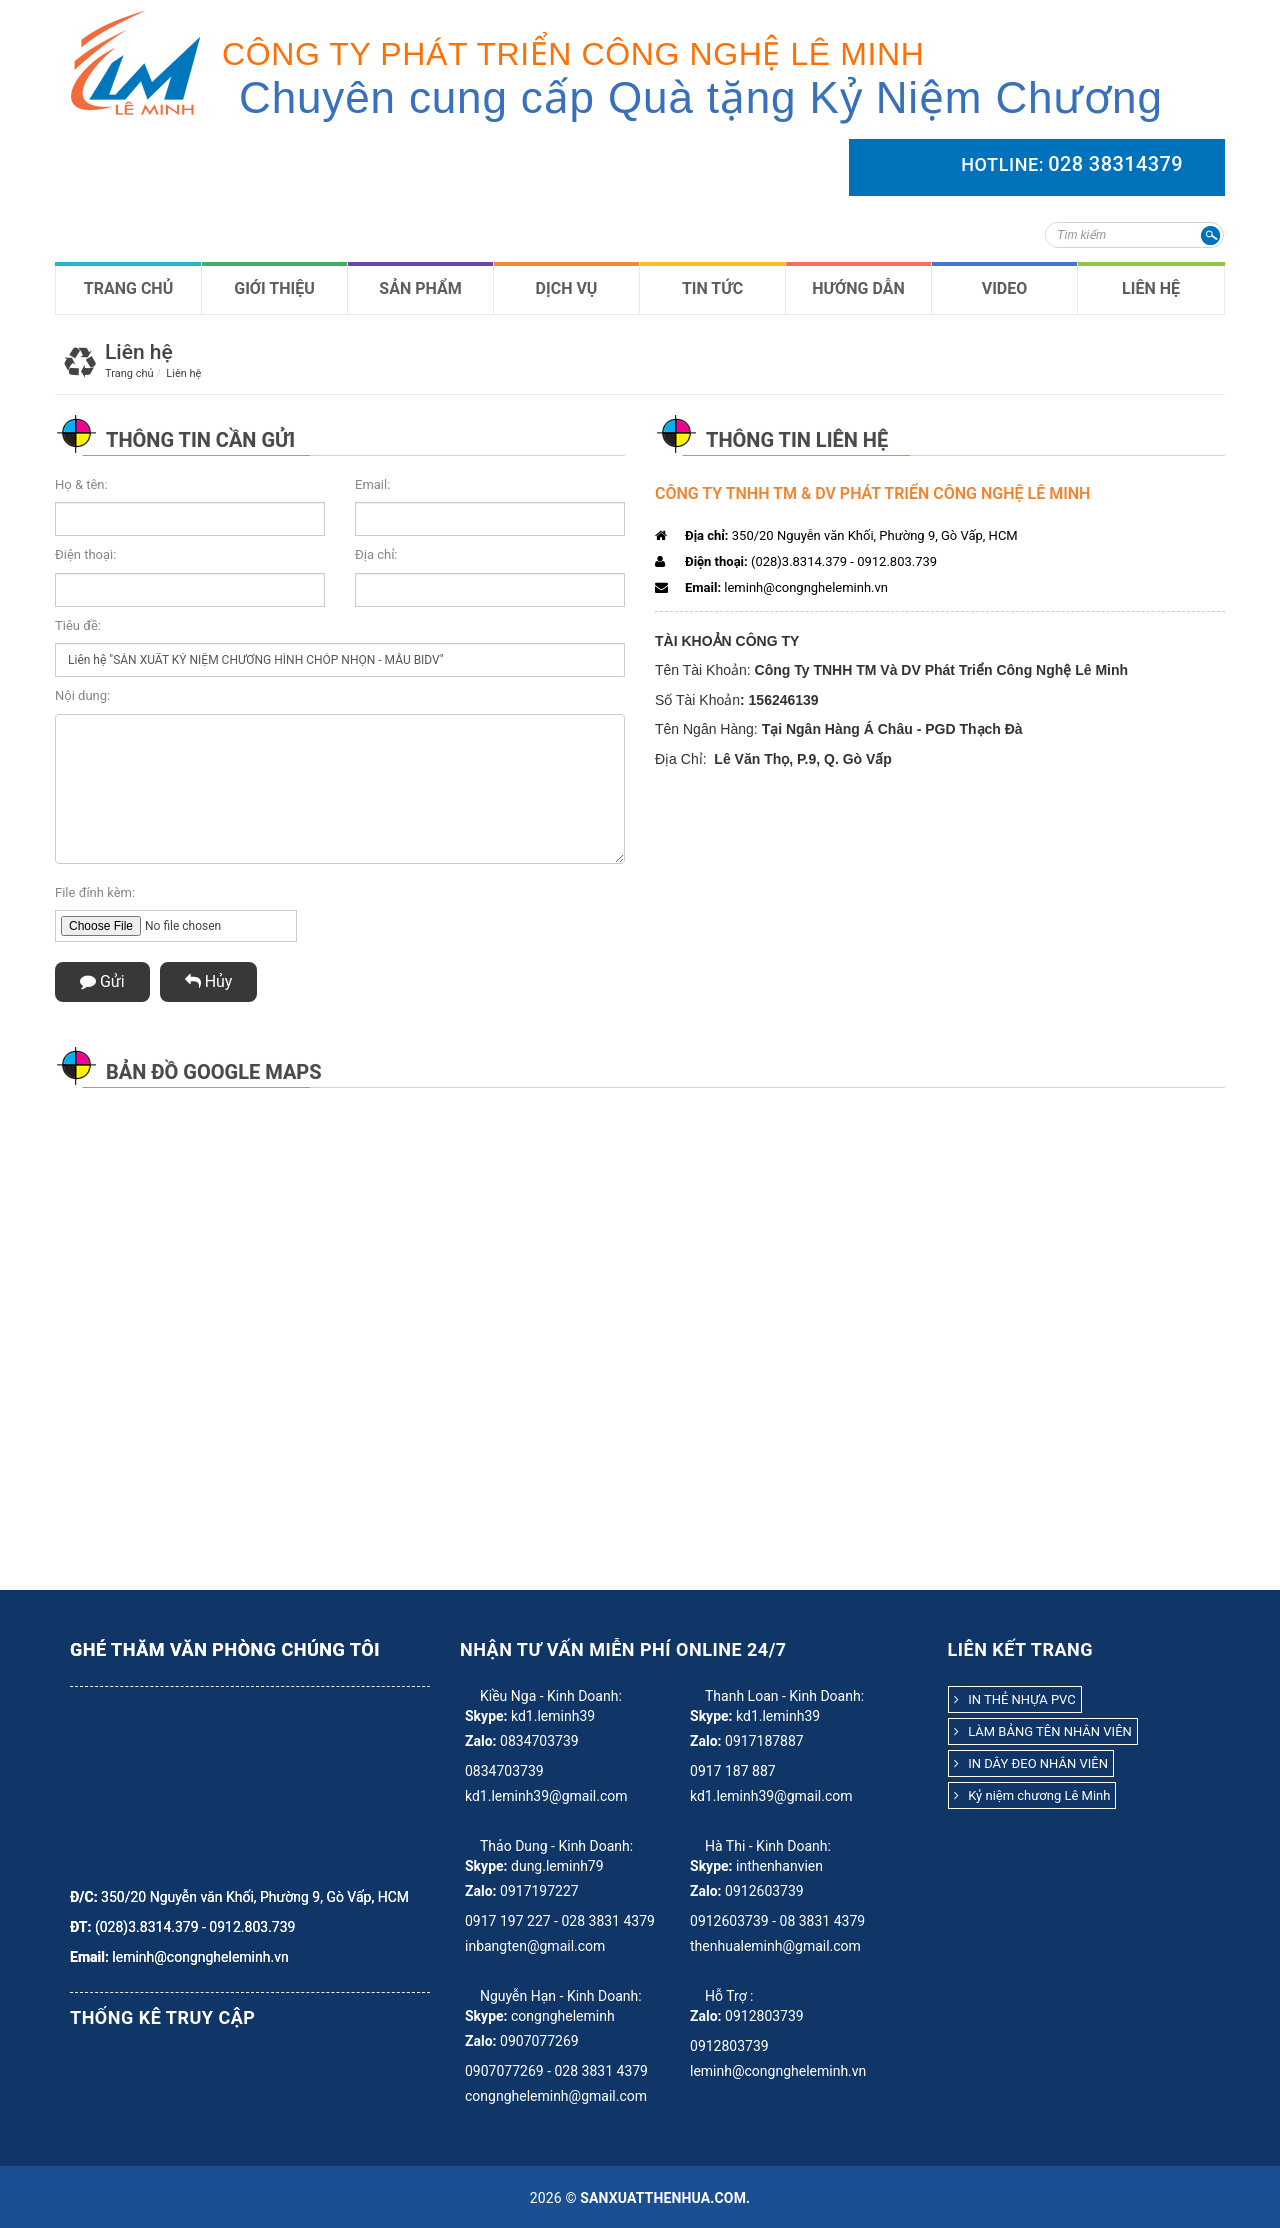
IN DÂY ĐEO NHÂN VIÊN (1031, 1763)
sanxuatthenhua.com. (665, 2198)
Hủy (209, 981)
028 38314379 (1115, 164)
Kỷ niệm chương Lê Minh (1032, 1795)
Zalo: (481, 1741)
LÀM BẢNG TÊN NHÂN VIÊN (1043, 1731)
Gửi (102, 981)
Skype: (486, 1716)
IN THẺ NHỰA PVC (1015, 1699)
